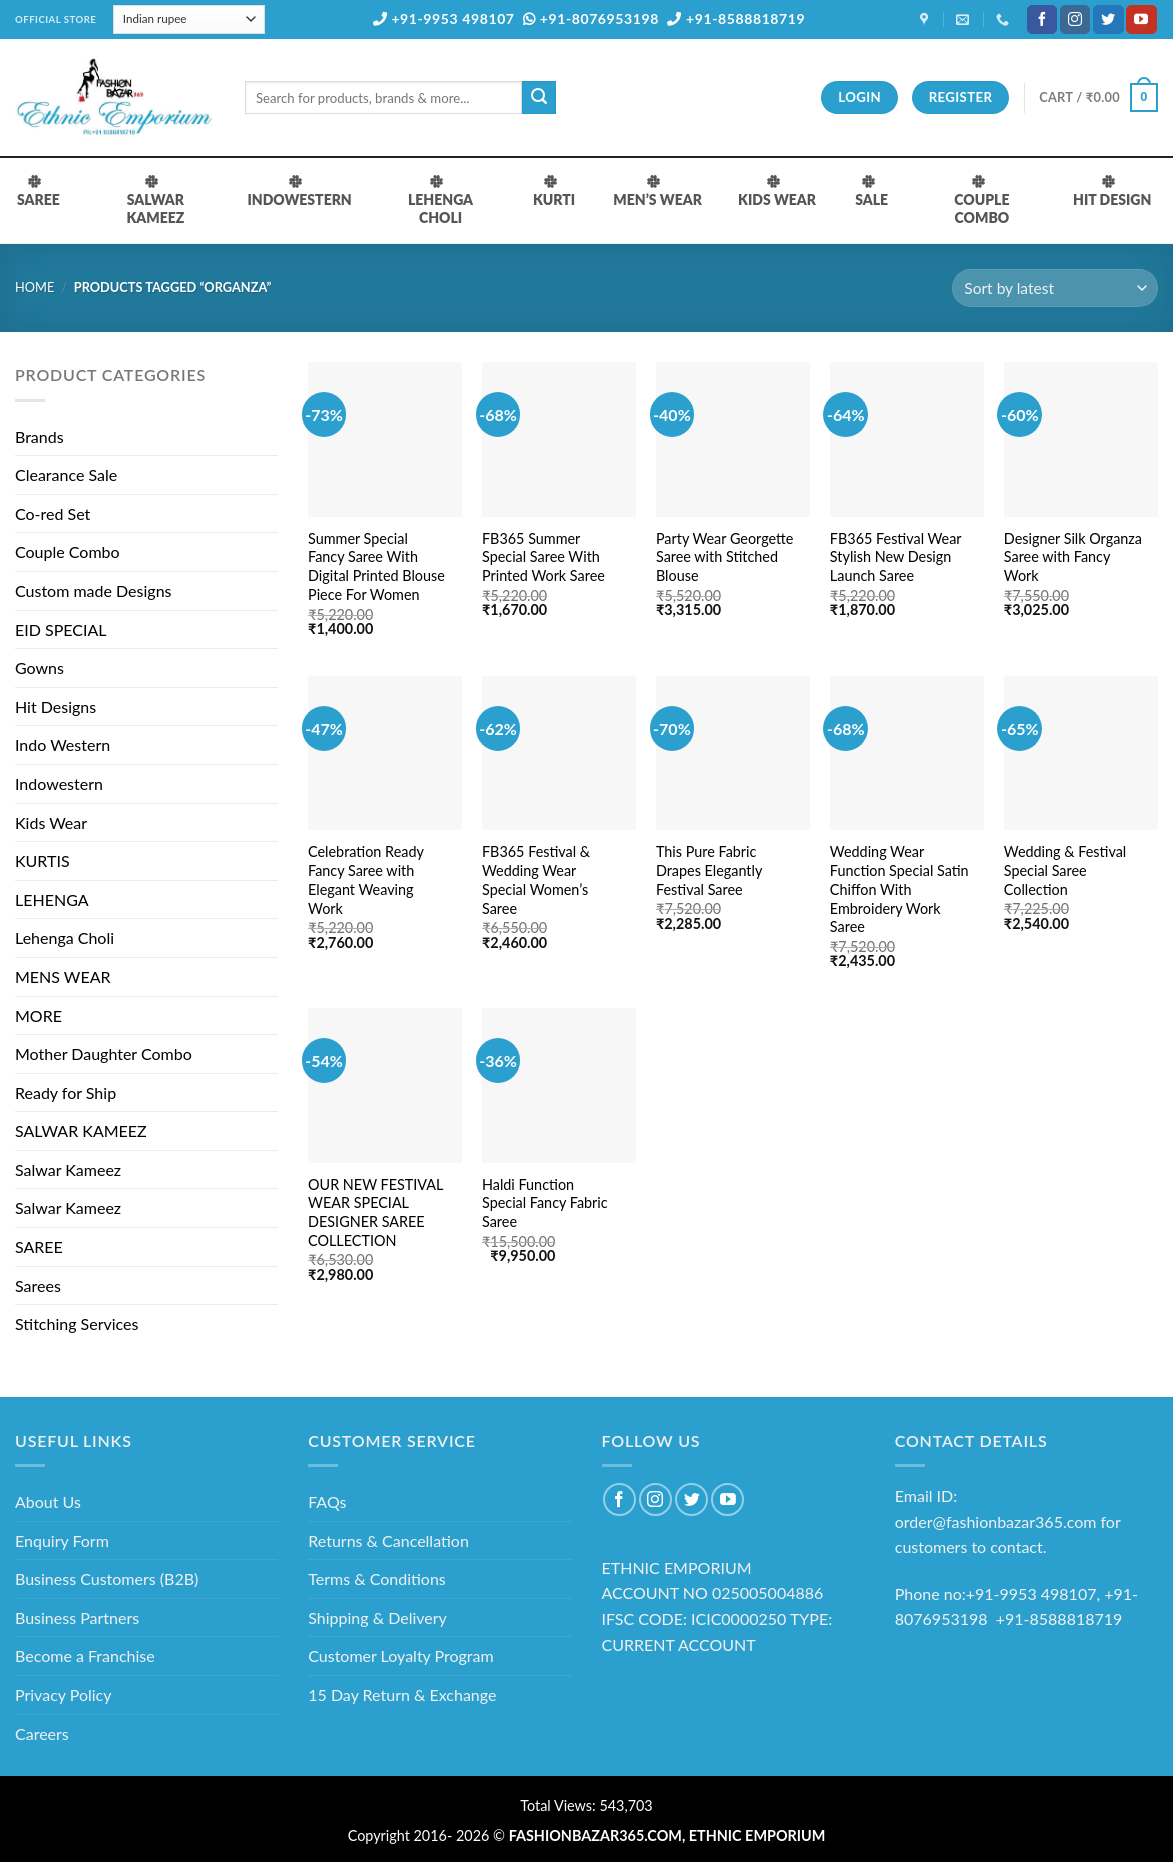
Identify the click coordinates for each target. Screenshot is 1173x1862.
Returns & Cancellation (388, 1540)
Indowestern (59, 783)
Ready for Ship (65, 1092)
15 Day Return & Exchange (402, 1694)
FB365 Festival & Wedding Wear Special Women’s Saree (536, 879)
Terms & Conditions (377, 1578)
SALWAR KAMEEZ (81, 1130)
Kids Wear (51, 822)
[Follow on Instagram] (1075, 20)
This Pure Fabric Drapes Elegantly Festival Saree (709, 870)
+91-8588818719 (736, 18)
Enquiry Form (62, 1540)
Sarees (38, 1285)
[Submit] (539, 98)
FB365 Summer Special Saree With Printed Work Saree (543, 557)
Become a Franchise (85, 1655)
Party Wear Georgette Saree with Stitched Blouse (725, 557)
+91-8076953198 (591, 18)
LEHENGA (52, 899)
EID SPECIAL (60, 629)
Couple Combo (67, 551)
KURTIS (42, 860)
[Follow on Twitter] (1108, 20)
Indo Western (62, 744)
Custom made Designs (93, 590)
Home (34, 287)
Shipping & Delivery (377, 1617)
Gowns (39, 667)
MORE (38, 1015)
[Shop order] (1055, 288)
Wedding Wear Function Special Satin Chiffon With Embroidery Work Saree (899, 889)
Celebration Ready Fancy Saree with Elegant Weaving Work (365, 879)
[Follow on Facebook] (1042, 20)
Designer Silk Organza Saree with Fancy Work (1073, 557)
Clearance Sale (66, 474)
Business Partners (77, 1617)
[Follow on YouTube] (1141, 20)
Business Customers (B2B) (106, 1578)
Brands (39, 436)
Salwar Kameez (68, 1169)
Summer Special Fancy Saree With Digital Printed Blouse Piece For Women (376, 566)
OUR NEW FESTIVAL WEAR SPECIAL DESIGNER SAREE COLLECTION (375, 1212)
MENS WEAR (63, 976)
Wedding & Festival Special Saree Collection (1065, 870)
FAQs (327, 1501)
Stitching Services (77, 1323)
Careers (42, 1733)
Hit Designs (55, 706)
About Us (48, 1501)
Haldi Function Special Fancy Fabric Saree (545, 1203)
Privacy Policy (63, 1694)
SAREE (39, 1246)
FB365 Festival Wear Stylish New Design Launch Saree (895, 557)
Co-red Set (52, 513)
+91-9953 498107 (444, 18)
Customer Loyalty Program (400, 1655)
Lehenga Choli (64, 937)
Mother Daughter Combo (103, 1053)
